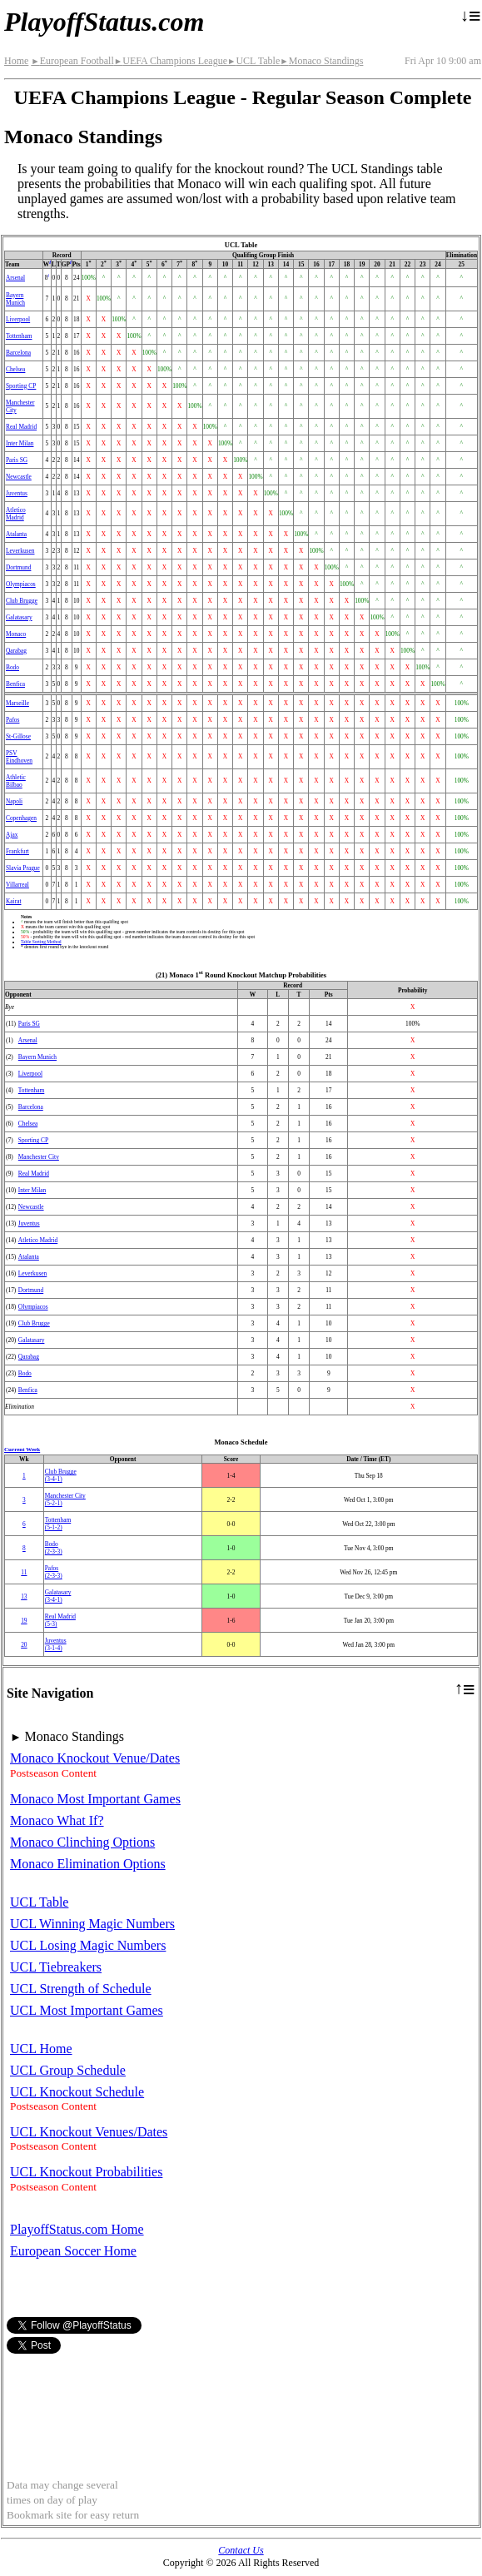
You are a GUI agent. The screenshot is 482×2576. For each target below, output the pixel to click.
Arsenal (15, 277)
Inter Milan (19, 443)
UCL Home (41, 2048)
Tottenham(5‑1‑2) (58, 1523)
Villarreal (17, 884)
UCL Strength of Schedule (81, 1989)
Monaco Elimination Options (88, 1864)
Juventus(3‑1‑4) (56, 1644)
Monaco (16, 634)
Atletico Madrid (16, 513)
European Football (72, 61)
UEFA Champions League (170, 61)
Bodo (12, 667)
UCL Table (253, 61)
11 (24, 1572)
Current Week (22, 1449)
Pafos (12, 720)
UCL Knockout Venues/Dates (88, 2132)
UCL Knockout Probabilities (86, 2172)
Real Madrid (21, 426)
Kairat (13, 901)
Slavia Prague (23, 868)
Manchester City (38, 1157)
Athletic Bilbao (16, 780)
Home (16, 61)
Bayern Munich (15, 298)
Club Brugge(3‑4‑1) (61, 1475)
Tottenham (19, 336)
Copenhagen (21, 818)
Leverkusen (20, 550)
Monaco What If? (57, 1820)
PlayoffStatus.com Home (77, 2229)
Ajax (11, 834)
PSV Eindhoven (19, 756)
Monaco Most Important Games (95, 1799)
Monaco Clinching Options (82, 1842)
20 (24, 1645)
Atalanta (16, 534)
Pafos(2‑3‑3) (53, 1571)
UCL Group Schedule (68, 2070)
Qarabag (16, 650)
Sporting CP (21, 386)
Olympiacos (21, 584)
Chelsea (15, 369)
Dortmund (18, 567)
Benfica (15, 684)
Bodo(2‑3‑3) (53, 1547)
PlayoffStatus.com (104, 22)
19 (24, 1620)
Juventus (16, 493)
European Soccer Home (73, 2251)
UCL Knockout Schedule (77, 2092)
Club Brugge (21, 600)
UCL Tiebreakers (56, 1967)
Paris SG (16, 460)
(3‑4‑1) (58, 1596)
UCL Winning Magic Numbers (92, 1924)
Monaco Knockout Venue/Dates (95, 1758)
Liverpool (18, 319)
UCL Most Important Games (86, 2010)
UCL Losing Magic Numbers (88, 1945)
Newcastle (19, 476)
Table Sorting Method (41, 941)
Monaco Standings (321, 61)
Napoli (14, 801)
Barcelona (18, 352)
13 (24, 1596)
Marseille (17, 703)
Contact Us (240, 2550)
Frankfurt (17, 851)
